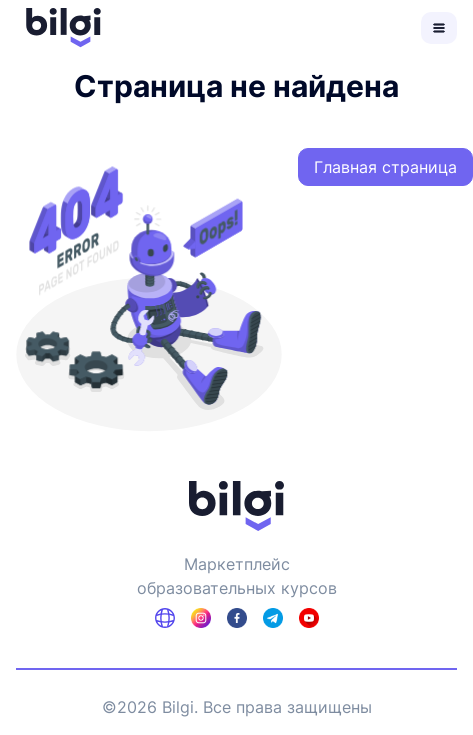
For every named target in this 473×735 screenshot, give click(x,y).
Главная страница (385, 167)
